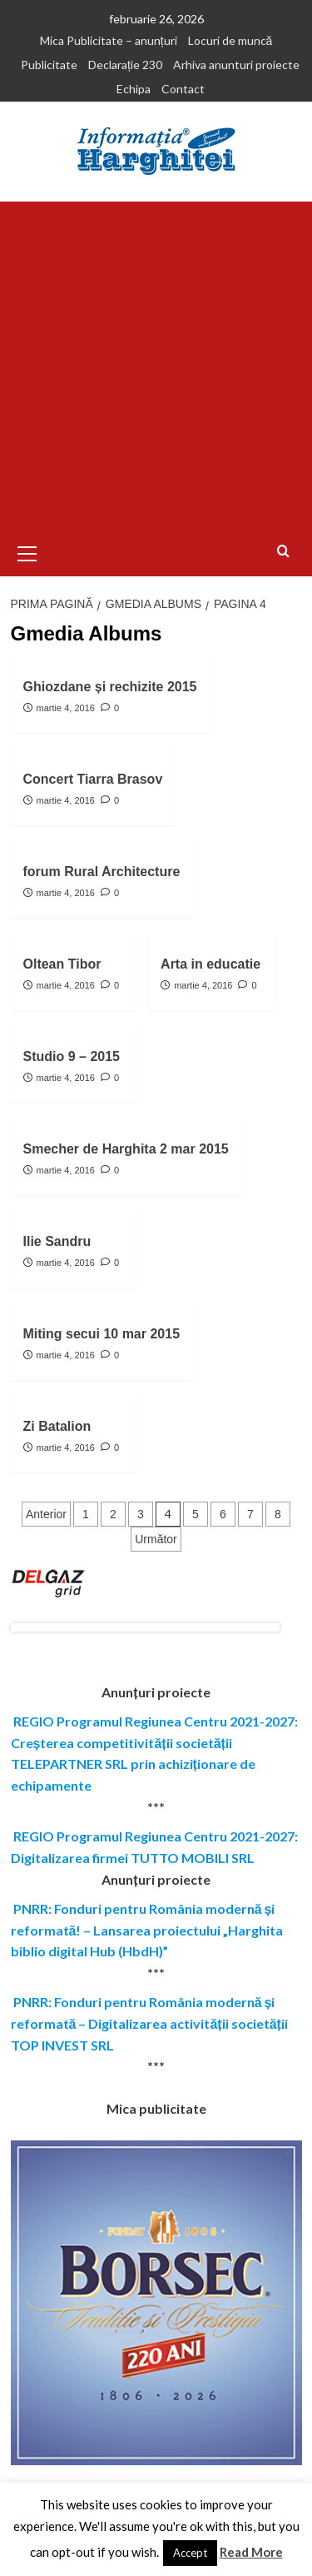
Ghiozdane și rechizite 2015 (110, 687)
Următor (156, 1539)
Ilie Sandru (57, 1241)
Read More (251, 2551)
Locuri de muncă (230, 40)
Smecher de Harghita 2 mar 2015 (126, 1149)
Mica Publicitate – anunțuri (108, 40)
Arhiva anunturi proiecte (236, 64)
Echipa (133, 89)
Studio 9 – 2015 (72, 1056)
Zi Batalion (57, 1426)
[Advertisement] (156, 366)
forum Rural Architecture (102, 871)
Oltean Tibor (62, 964)
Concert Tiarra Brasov (93, 779)
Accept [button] (190, 2552)
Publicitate (49, 64)
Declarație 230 (125, 64)
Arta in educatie (210, 964)
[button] (27, 551)
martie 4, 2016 (66, 708)
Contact (183, 89)
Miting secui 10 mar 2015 (102, 1334)
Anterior (46, 1514)
